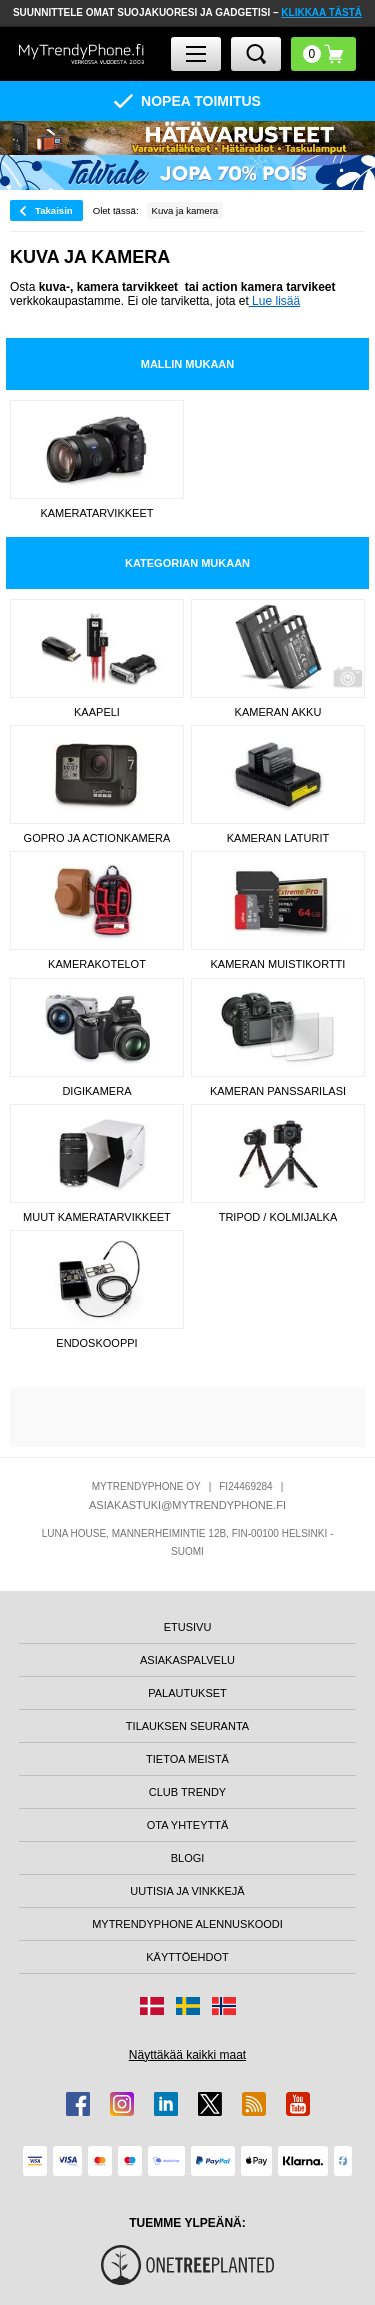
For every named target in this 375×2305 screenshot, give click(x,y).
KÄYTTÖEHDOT (187, 1957)
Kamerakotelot (97, 964)
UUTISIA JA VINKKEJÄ (187, 1891)
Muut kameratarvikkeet (97, 1217)
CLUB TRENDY (187, 1792)
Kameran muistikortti (278, 964)
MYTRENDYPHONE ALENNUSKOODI (187, 1924)
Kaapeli (97, 712)
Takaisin (54, 210)
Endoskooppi (96, 1343)
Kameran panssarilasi (278, 1091)
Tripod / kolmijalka (278, 1217)
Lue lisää (274, 301)
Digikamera (96, 1091)
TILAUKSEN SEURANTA (187, 1726)
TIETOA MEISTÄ (187, 1759)
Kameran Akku (278, 712)
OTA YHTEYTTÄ (188, 1825)
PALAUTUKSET (187, 1693)
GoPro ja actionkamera (97, 838)
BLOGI (188, 1858)
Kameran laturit (278, 838)
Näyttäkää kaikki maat (187, 2055)
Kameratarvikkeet (96, 513)
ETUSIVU (188, 1627)
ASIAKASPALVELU (187, 1660)
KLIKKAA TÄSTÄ (321, 12)
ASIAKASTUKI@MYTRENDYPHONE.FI (187, 1505)
